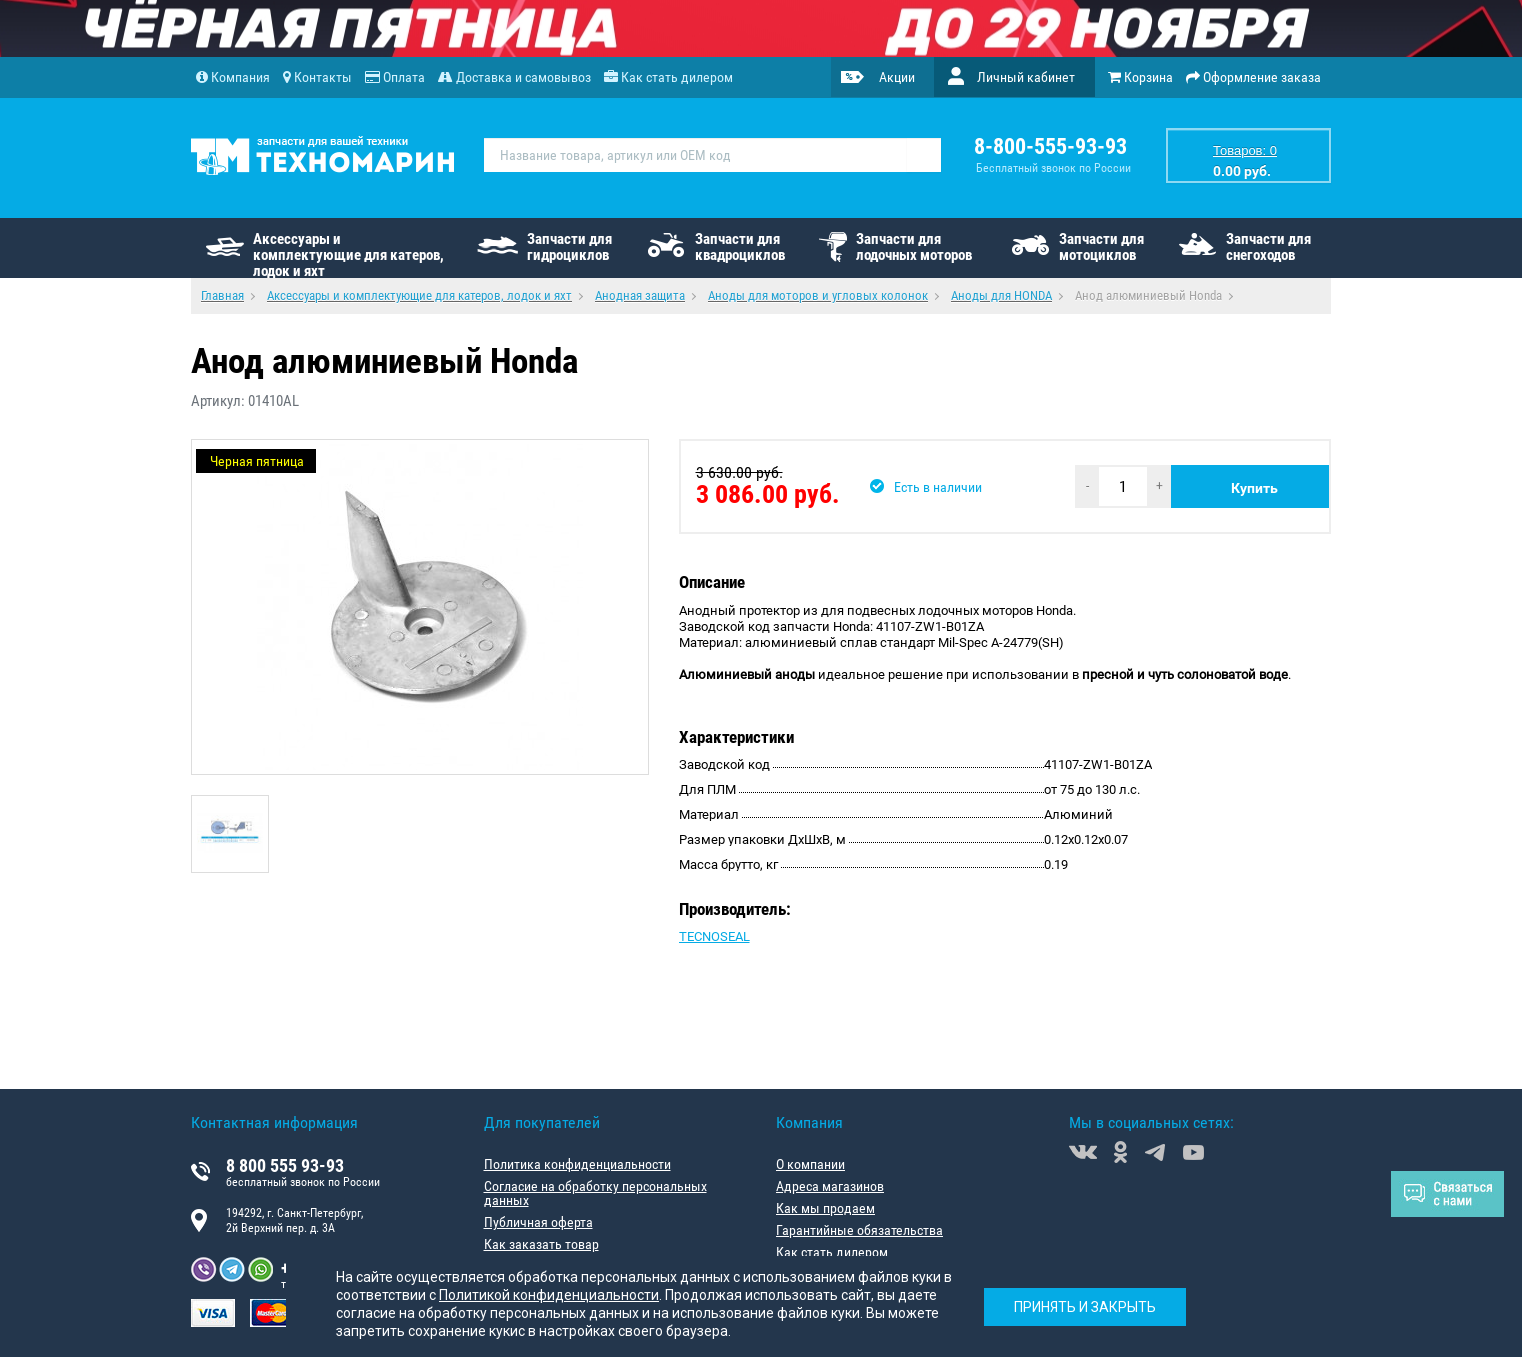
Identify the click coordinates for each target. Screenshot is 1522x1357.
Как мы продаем (825, 1208)
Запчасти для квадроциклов (740, 247)
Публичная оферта (538, 1222)
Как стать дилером (832, 1252)
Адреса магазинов (830, 1186)
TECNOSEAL (714, 936)
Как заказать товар (541, 1244)
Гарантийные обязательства (859, 1230)
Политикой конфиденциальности (549, 1295)
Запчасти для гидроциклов (569, 247)
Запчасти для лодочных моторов (914, 247)
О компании (810, 1164)
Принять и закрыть (1085, 1307)
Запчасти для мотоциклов (1101, 247)
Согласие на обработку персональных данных (595, 1193)
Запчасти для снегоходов (1268, 247)
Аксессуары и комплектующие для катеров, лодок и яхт (348, 254)
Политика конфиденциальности (577, 1164)
